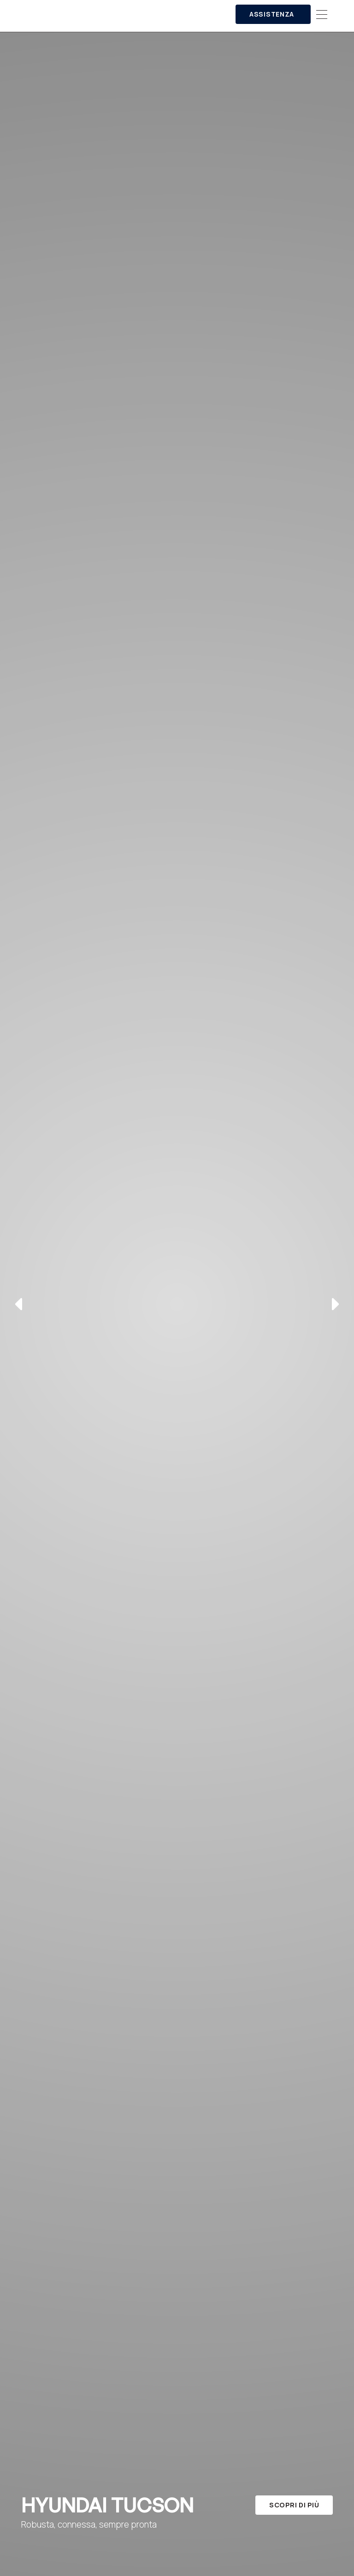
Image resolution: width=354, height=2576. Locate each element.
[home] (106, 15)
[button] (322, 14)
